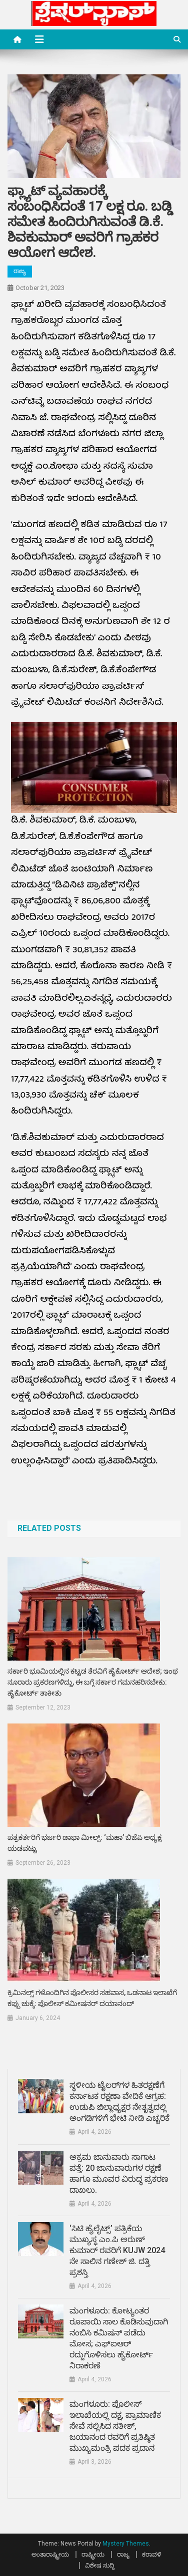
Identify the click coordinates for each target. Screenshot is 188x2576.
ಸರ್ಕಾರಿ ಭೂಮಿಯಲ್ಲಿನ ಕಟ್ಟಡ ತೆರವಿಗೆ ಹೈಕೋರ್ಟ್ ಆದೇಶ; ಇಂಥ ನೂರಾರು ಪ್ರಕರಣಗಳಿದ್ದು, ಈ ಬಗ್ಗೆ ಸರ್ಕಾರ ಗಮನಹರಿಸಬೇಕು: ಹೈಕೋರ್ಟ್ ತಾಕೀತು (93, 1682)
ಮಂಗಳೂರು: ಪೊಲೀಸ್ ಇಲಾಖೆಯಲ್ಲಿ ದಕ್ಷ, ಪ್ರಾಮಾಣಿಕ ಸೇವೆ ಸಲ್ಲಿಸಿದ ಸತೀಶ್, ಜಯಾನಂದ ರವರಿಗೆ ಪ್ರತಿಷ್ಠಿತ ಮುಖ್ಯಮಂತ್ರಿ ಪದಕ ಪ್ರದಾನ (115, 2426)
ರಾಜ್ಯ (20, 271)
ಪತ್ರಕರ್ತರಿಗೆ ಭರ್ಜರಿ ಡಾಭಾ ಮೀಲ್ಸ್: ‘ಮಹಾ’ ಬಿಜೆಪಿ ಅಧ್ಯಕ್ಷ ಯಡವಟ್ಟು (85, 1842)
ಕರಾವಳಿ (152, 2554)
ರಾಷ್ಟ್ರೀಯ (93, 2554)
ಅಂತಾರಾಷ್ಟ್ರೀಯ (50, 2554)
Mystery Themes (125, 2543)
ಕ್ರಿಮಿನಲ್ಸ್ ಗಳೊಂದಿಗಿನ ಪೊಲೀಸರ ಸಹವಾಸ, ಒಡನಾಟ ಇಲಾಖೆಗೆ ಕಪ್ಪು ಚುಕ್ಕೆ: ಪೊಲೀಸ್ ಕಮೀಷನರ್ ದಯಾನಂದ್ (92, 1998)
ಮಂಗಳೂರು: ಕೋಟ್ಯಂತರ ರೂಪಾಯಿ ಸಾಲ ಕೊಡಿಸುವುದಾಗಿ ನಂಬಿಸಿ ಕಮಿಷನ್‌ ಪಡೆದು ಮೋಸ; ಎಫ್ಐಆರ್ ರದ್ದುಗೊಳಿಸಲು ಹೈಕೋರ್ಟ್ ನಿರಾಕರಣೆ (119, 2338)
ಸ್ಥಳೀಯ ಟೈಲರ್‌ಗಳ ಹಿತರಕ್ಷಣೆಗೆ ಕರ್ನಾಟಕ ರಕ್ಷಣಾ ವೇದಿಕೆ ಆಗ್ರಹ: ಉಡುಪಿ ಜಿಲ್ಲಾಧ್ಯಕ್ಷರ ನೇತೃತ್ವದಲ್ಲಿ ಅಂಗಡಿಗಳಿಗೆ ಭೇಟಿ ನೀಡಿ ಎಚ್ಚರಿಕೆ (120, 2101)
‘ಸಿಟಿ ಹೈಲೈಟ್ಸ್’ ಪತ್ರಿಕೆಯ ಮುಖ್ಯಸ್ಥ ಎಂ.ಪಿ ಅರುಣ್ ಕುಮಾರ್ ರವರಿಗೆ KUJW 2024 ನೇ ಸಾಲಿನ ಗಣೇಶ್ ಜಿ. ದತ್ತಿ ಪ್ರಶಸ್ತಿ (117, 2250)
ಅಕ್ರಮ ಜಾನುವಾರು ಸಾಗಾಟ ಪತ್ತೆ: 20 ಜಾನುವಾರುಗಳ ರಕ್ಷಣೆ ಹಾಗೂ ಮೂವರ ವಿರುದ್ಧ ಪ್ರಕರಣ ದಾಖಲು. (119, 2173)
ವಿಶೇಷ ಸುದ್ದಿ (99, 2565)
